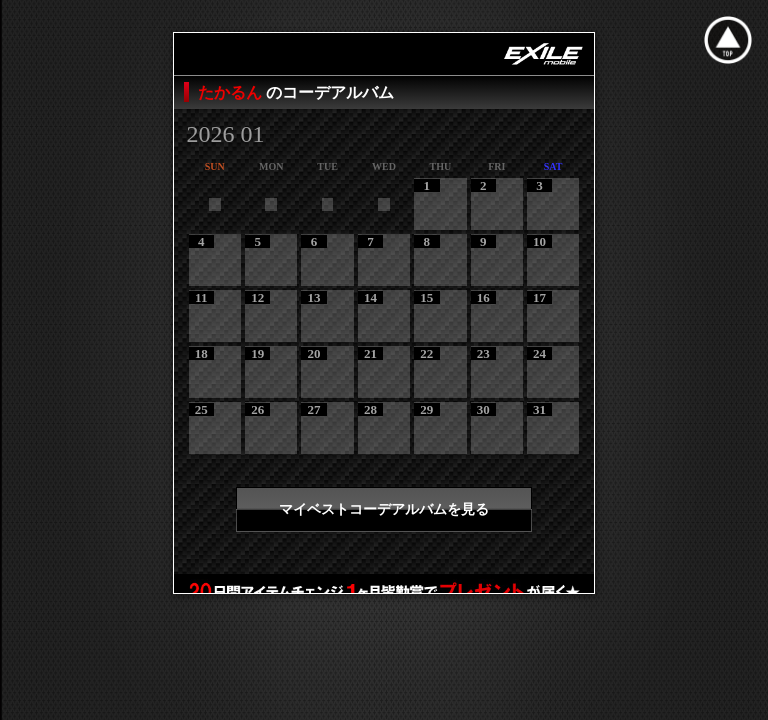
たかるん (232, 92)
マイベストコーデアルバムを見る (384, 509)
